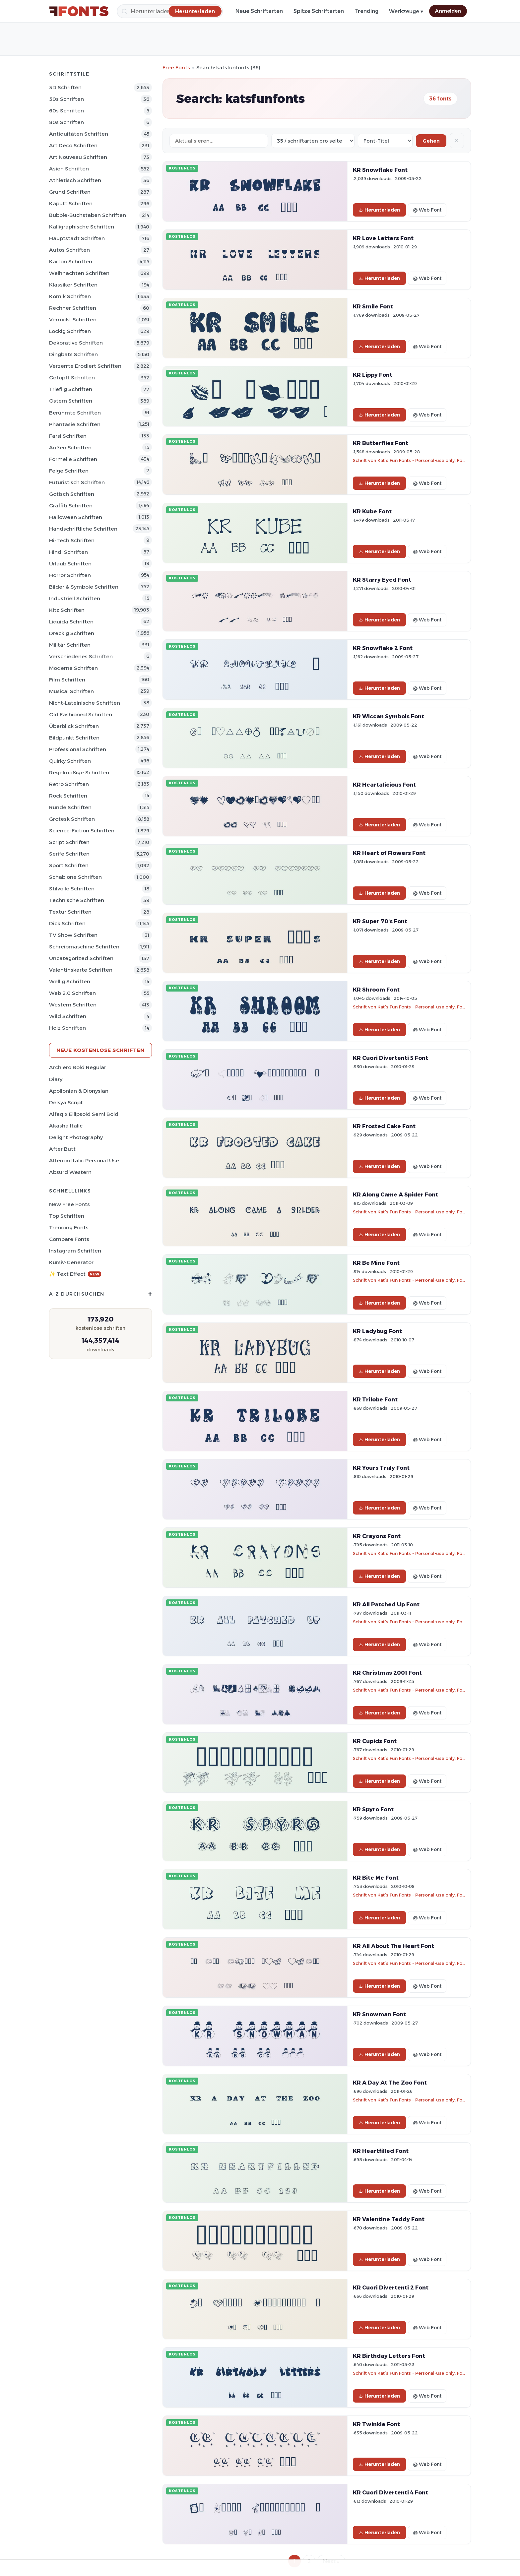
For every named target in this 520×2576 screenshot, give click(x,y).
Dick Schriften (67, 923)
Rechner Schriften (72, 308)
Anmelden (448, 11)
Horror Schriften (70, 575)
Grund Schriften (70, 192)
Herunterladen (379, 210)
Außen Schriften (70, 447)
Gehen (431, 141)
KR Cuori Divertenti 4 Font (390, 2492)
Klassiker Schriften (73, 285)
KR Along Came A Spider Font (395, 1194)
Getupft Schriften (72, 377)
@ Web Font (427, 210)
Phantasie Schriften (74, 424)
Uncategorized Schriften (81, 958)
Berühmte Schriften (75, 413)
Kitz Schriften (67, 610)
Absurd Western (70, 1172)
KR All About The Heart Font (393, 1946)
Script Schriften (69, 842)
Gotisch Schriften (71, 494)
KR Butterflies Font (380, 443)
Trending (366, 11)
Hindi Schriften (68, 552)
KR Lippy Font (372, 374)
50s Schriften (66, 99)
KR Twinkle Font (376, 2424)
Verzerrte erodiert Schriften (85, 366)
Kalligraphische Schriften (81, 227)
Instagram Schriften (75, 1251)
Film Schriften (67, 679)
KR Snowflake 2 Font (383, 648)
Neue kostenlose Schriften (100, 1050)
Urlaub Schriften (70, 563)
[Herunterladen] (195, 11)
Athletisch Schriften (75, 180)
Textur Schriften (70, 912)
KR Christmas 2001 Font (387, 1672)
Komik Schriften (70, 296)
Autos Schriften (69, 250)
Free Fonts (176, 67)
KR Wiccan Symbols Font (388, 716)
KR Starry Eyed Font (382, 579)
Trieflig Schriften (70, 389)
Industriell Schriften (74, 598)
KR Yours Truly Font (381, 1467)
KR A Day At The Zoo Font (390, 2082)
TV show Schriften (73, 935)
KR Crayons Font (377, 1536)
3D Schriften (65, 87)
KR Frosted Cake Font (384, 1126)
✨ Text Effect (75, 1274)
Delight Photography (76, 1137)
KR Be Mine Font (376, 1262)
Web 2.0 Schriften (72, 993)
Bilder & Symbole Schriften (83, 587)
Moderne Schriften (73, 668)
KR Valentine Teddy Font (388, 2219)
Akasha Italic (66, 1126)
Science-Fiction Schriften (81, 830)
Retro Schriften (69, 784)
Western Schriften (73, 1004)
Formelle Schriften (73, 459)
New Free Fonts (69, 1204)
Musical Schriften (71, 691)
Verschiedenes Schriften (81, 656)
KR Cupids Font (375, 1741)
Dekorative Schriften (76, 343)
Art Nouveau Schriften (78, 157)
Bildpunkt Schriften (74, 738)
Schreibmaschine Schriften (84, 946)
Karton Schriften (70, 261)
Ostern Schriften (70, 401)
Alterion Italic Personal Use (84, 1160)
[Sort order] (385, 141)
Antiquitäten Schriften (78, 134)
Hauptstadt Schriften (77, 238)
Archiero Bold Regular (77, 1067)
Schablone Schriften (75, 877)
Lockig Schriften (70, 331)
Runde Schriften (70, 807)
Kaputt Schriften (71, 203)
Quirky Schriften (70, 761)
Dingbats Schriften (73, 354)
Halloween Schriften (75, 517)
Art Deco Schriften (73, 145)
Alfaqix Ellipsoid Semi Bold (83, 1114)
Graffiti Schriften (71, 505)
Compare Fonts (69, 1239)
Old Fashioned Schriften (80, 714)
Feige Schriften (69, 471)
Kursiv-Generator (71, 1262)
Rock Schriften (68, 796)
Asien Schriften (69, 168)
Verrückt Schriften (73, 319)
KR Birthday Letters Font (389, 2355)
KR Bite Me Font (376, 1877)
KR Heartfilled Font (381, 2151)
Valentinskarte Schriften (80, 970)
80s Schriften (66, 122)
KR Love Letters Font (383, 238)
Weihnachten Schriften (79, 273)
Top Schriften (66, 1216)
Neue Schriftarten (259, 11)
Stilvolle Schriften (72, 888)
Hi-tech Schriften (72, 540)
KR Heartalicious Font (384, 784)
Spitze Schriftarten (318, 11)
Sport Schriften (69, 865)
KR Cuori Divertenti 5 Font (390, 1058)
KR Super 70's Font (380, 921)
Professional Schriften (77, 749)
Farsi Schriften (68, 436)
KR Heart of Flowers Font (389, 853)
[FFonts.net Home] (79, 11)
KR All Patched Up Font (386, 1604)
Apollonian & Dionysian (78, 1091)
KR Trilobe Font (375, 1399)
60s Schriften (66, 110)
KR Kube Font (372, 511)
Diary (55, 1079)
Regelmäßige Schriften (79, 772)
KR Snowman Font (379, 2014)
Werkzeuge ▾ (406, 11)
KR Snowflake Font (380, 169)
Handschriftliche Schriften (83, 529)
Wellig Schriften (69, 981)
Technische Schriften (76, 900)
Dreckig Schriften (71, 633)
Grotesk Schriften (72, 819)
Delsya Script (66, 1102)
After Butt (62, 1149)
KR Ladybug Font (377, 1331)
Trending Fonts (69, 1227)
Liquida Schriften (71, 621)
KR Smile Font (373, 306)
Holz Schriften (67, 1028)
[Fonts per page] (313, 141)
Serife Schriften (69, 854)
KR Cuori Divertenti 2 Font (390, 2287)
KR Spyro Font (373, 1809)
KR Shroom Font (376, 989)
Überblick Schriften (74, 726)
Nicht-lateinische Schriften (84, 703)
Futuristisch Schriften (77, 482)
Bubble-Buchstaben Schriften (87, 215)
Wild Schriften (67, 1016)
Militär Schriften (70, 645)
